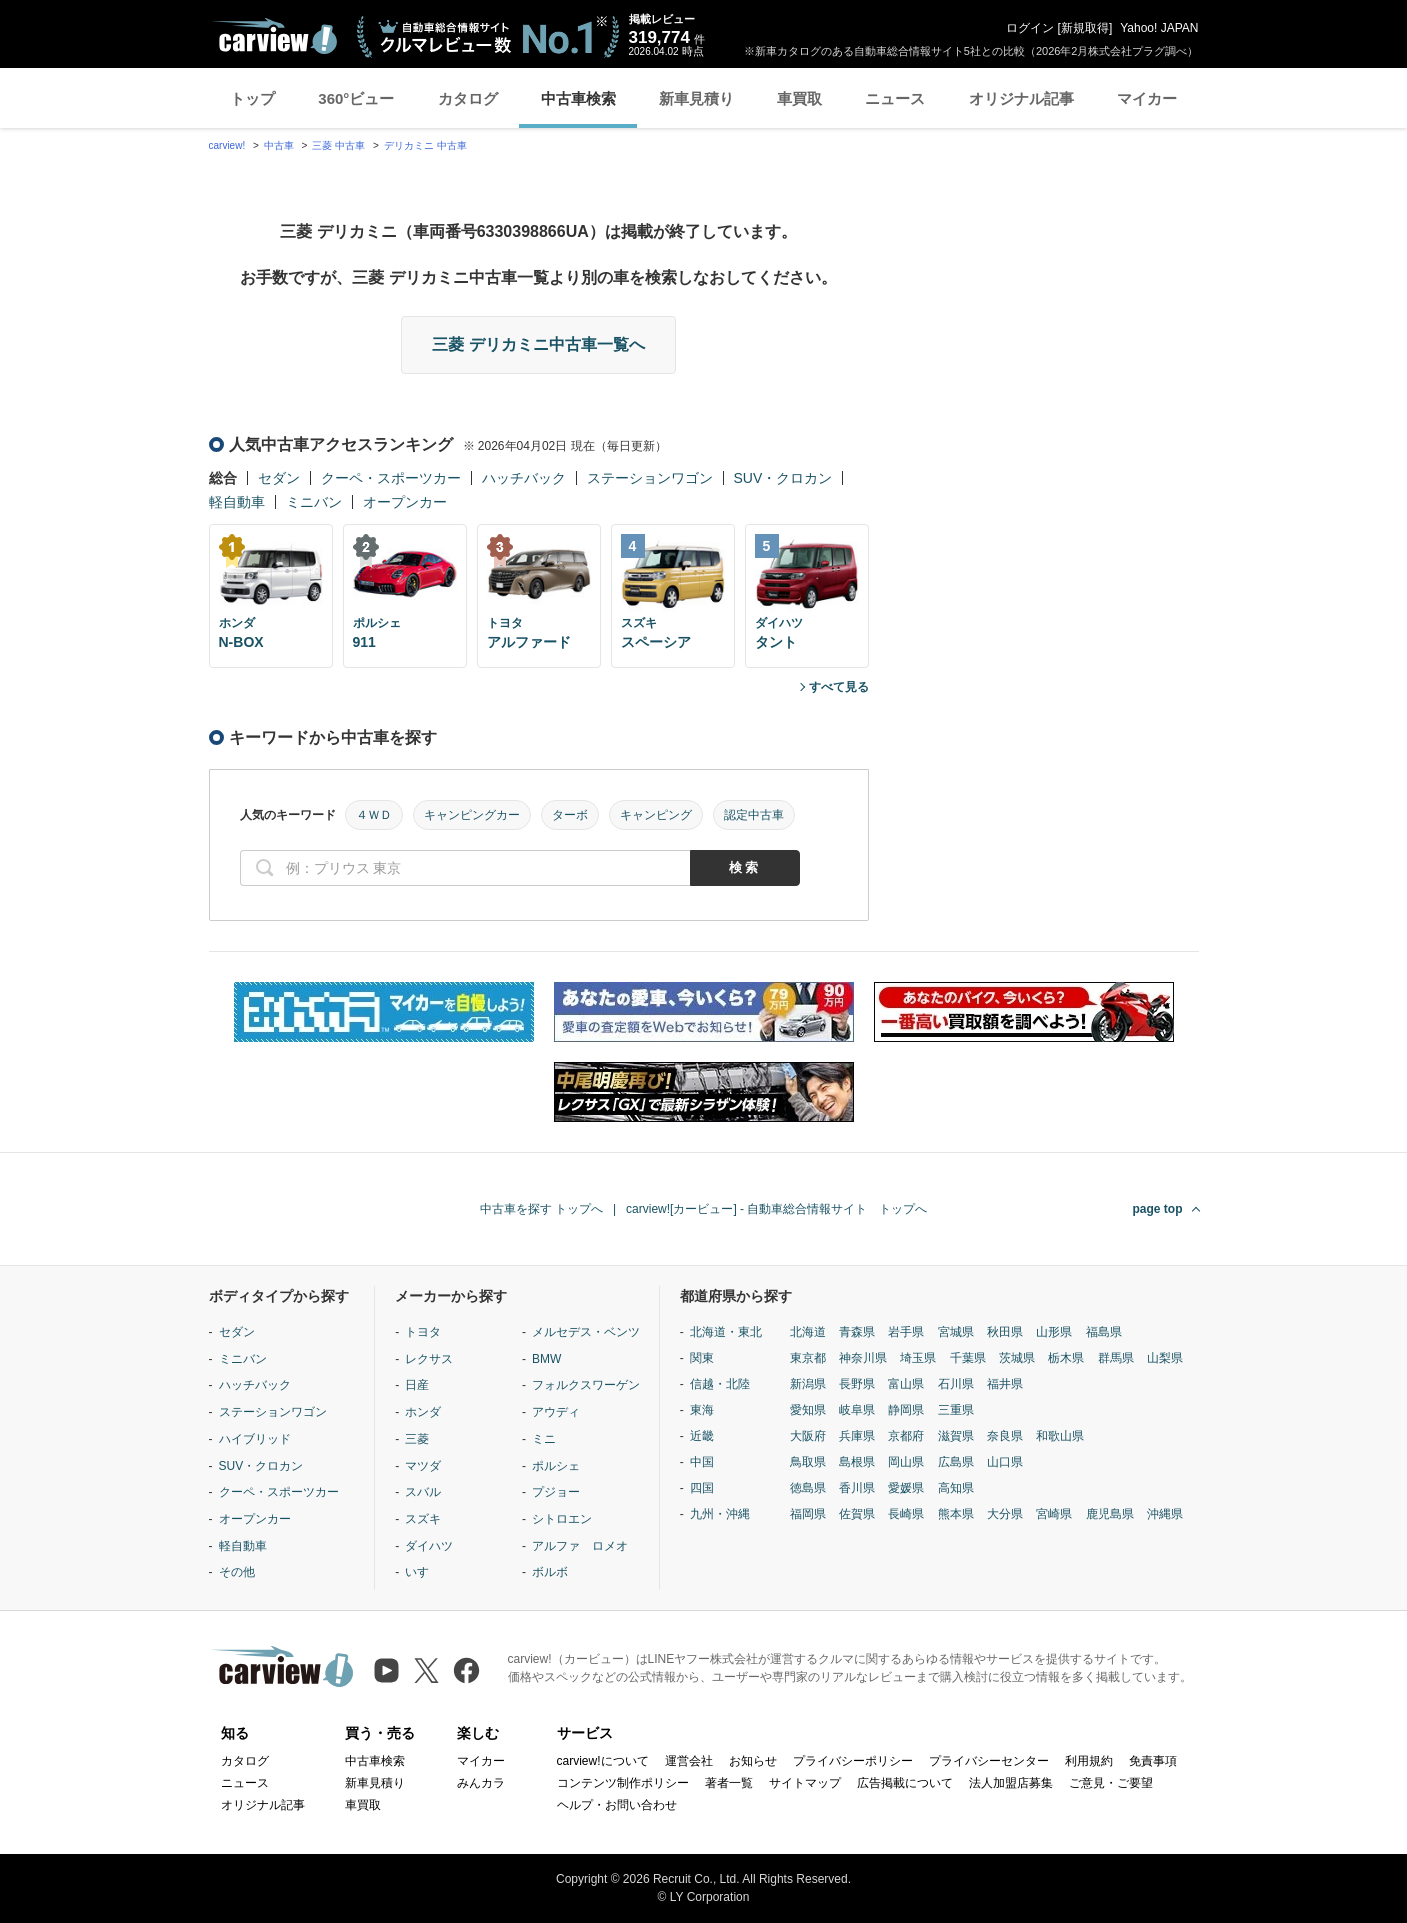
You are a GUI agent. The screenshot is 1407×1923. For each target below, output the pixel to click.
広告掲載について (905, 1783)
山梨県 (1165, 1358)
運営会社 (689, 1761)
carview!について (603, 1761)
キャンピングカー (472, 815)
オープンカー (405, 502)
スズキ (423, 1519)
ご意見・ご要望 (1111, 1783)
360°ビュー (356, 98)
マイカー (1147, 98)
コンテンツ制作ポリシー (623, 1783)
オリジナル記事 (1021, 98)
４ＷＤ (374, 815)
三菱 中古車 (338, 145)
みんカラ (481, 1783)
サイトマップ (805, 1783)
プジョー (556, 1492)
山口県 (1005, 1462)
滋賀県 (956, 1436)
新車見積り (696, 98)
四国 (702, 1488)
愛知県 (808, 1410)
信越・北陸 (720, 1384)
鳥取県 (808, 1462)
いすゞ (423, 1572)
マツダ (423, 1466)
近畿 (702, 1436)
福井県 (1005, 1384)
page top (1158, 1209)
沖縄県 (1165, 1514)
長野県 (857, 1384)
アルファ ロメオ (580, 1546)
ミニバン (314, 502)
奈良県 (1005, 1436)
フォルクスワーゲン (586, 1385)
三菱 (417, 1439)
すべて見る (839, 687)
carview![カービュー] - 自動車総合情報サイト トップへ (776, 1209)
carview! (227, 145)
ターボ (570, 815)
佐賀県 (857, 1514)
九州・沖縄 (720, 1514)
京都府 (906, 1436)
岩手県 (906, 1332)
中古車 (279, 145)
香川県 (857, 1488)
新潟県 (808, 1384)
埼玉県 (918, 1358)
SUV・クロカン (783, 478)
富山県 (906, 1384)
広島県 (956, 1462)
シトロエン (562, 1519)
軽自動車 (237, 502)
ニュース (895, 98)
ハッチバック (524, 478)
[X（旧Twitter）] (426, 1670)
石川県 (956, 1384)
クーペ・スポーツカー (391, 478)
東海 (702, 1410)
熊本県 (956, 1514)
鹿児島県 (1110, 1514)
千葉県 (968, 1358)
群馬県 (1116, 1358)
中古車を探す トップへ (541, 1209)
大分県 (1005, 1514)
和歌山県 (1060, 1436)
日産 (417, 1385)
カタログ (468, 98)
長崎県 (906, 1514)
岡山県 (906, 1462)
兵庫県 (857, 1436)
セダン (279, 478)
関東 (702, 1358)
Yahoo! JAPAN (1159, 28)
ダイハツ (429, 1546)
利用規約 (1089, 1761)
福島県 (1104, 1332)
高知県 (956, 1488)
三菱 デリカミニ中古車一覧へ (538, 344)
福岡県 (808, 1514)
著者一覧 (729, 1783)
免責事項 (1153, 1761)
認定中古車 (754, 815)
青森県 (857, 1332)
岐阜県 (857, 1410)
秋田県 (1005, 1332)
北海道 (808, 1332)
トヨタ (423, 1332)
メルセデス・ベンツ (586, 1332)
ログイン (1030, 28)
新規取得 (1085, 28)
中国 (702, 1462)
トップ (252, 98)
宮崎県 (1054, 1514)
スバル (423, 1492)
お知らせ (753, 1761)
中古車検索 (578, 98)
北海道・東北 (726, 1332)
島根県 (857, 1462)
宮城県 (956, 1332)
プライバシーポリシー (853, 1761)
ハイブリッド (255, 1439)
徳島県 (808, 1488)
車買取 (799, 98)
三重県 (956, 1410)
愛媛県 (906, 1488)
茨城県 (1017, 1358)
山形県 (1054, 1332)
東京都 (808, 1358)
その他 (237, 1572)
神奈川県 (863, 1358)
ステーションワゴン (650, 478)
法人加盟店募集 (1011, 1783)
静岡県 (906, 1410)
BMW (546, 1359)
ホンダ (423, 1412)
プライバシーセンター (989, 1761)
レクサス (429, 1359)
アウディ (556, 1412)
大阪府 (808, 1436)
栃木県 (1066, 1358)
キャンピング (656, 815)
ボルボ (550, 1572)
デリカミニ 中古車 (425, 145)
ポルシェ (556, 1466)
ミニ (544, 1439)
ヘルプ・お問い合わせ (617, 1805)
